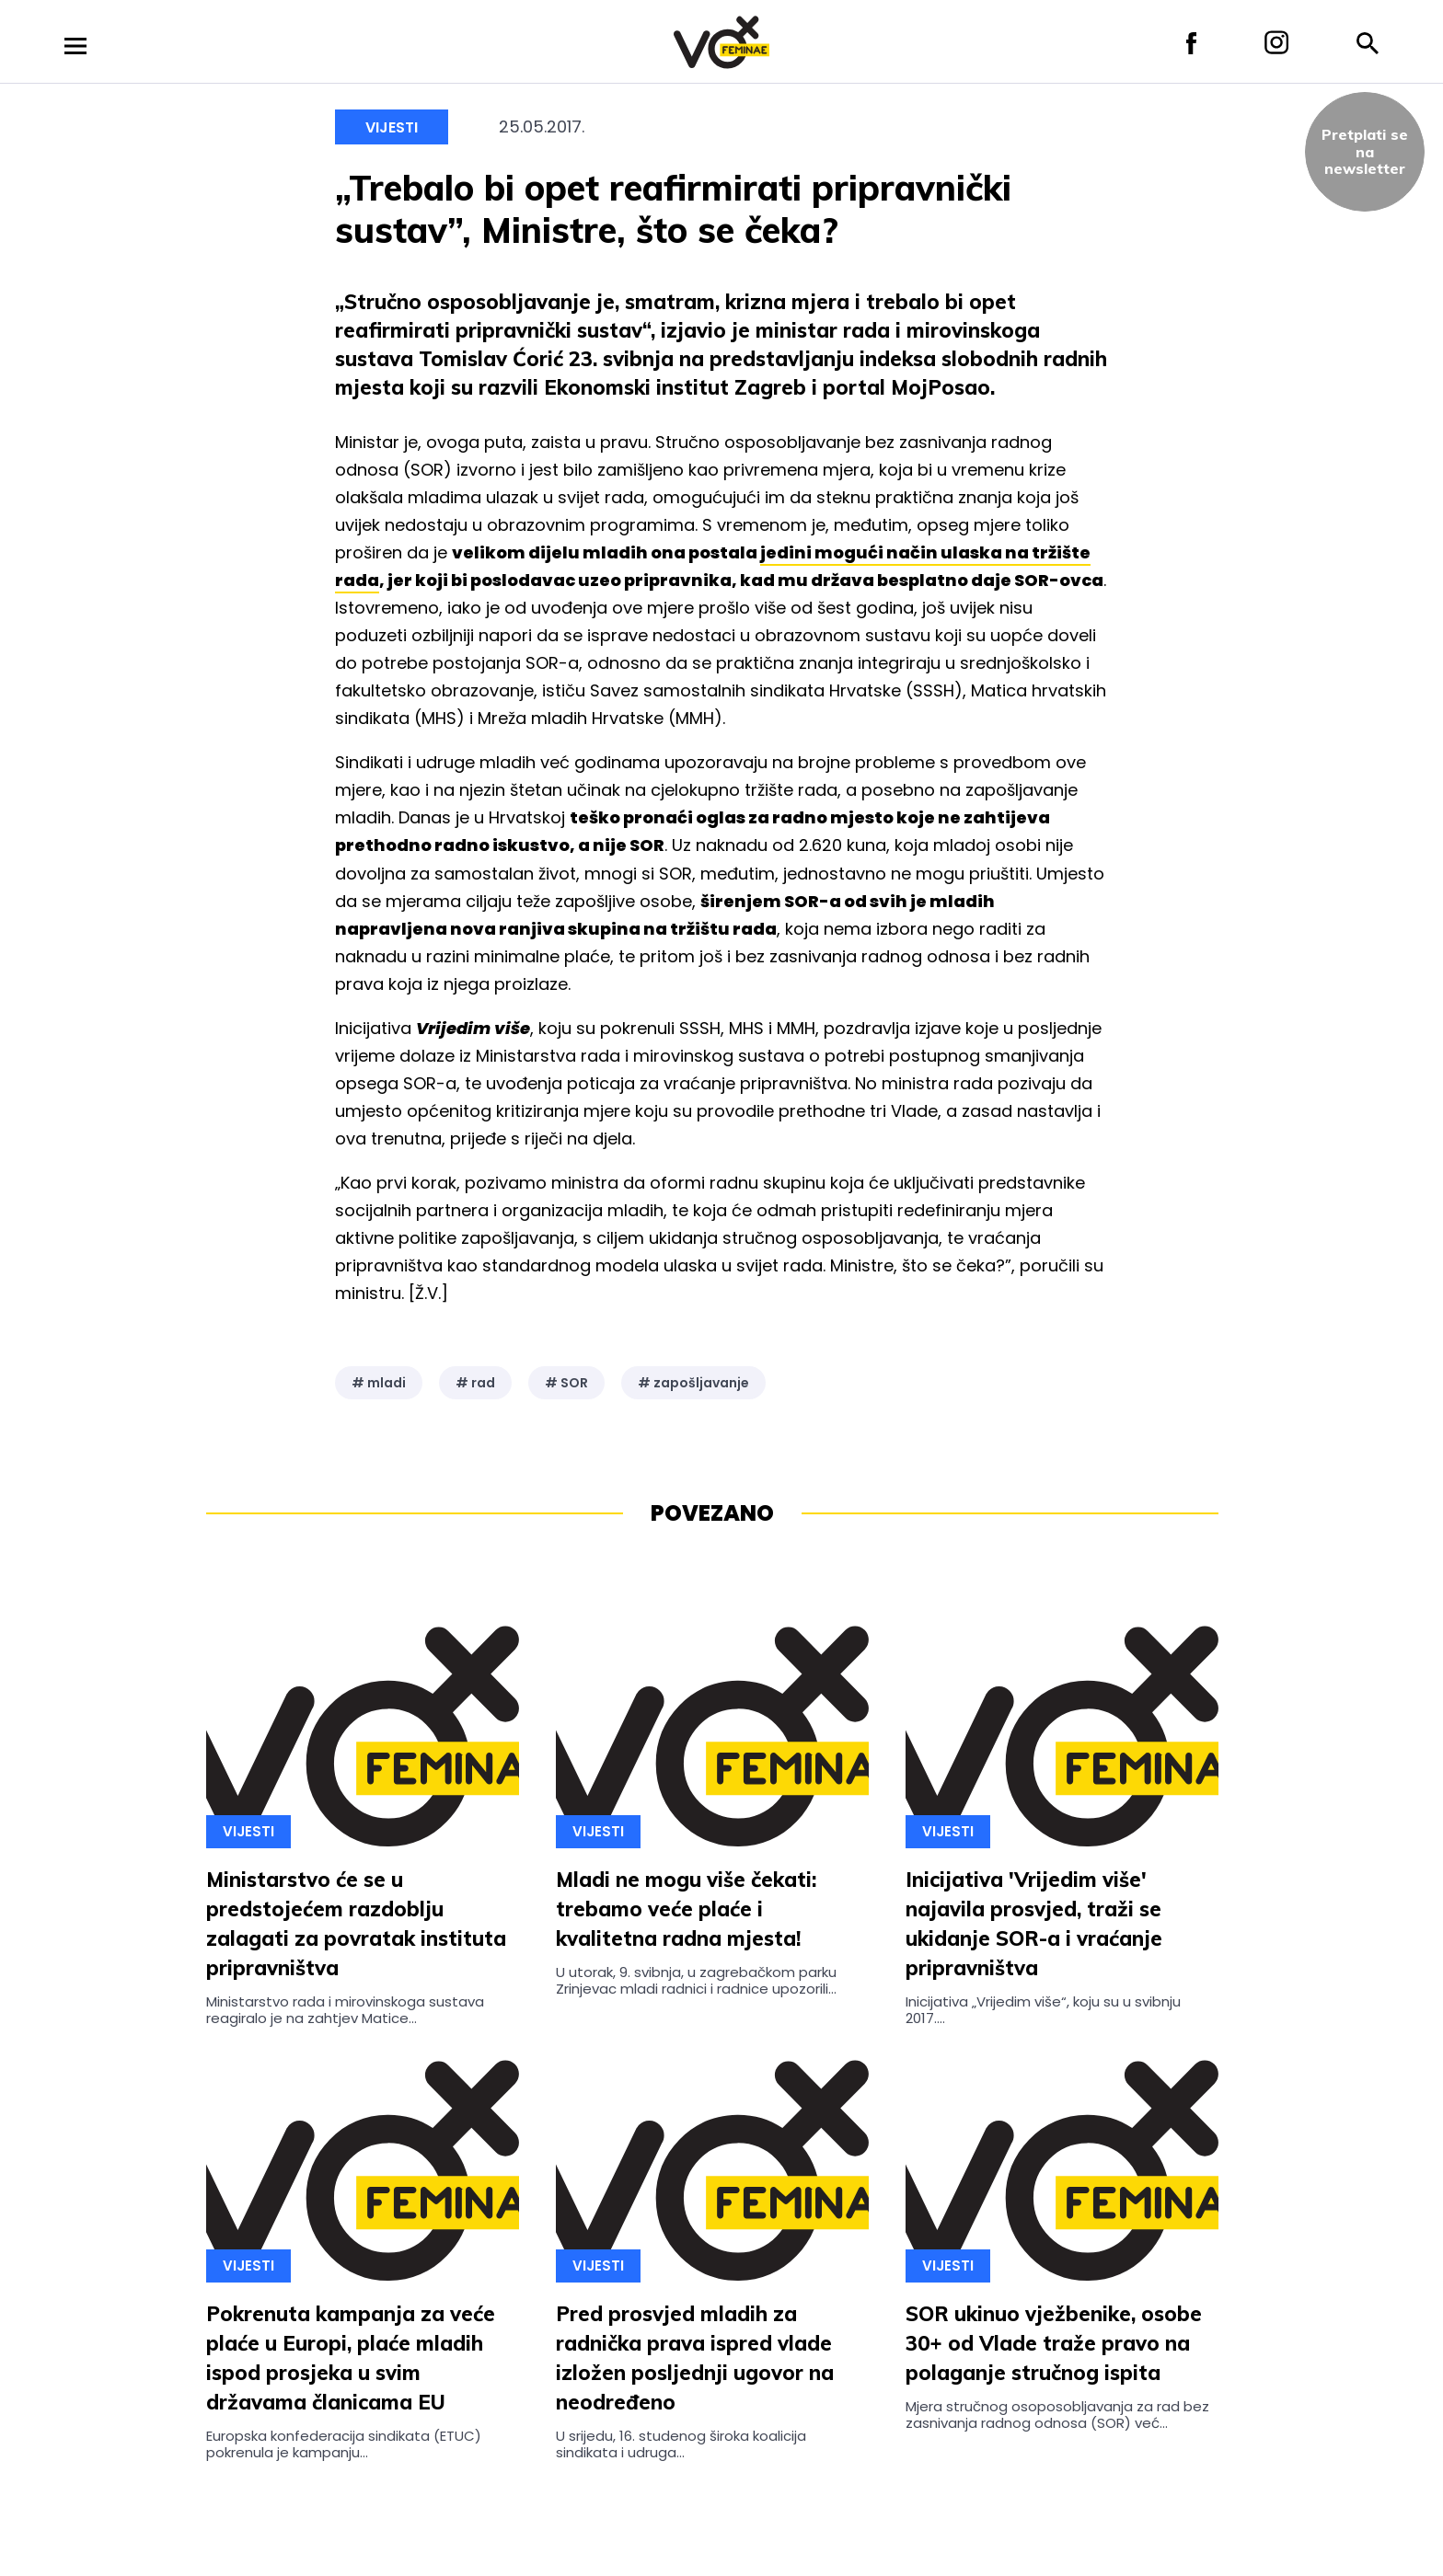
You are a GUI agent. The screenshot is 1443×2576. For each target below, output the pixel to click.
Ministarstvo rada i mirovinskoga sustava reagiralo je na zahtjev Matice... (345, 2010)
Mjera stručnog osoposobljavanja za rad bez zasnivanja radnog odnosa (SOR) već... (1057, 2414)
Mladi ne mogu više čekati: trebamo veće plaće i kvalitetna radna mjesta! (686, 1909)
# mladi (379, 1383)
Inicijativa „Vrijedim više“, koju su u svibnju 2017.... (1043, 2010)
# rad (475, 1383)
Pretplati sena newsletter (1365, 151)
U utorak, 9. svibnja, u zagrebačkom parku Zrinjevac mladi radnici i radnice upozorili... (696, 1980)
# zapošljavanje (693, 1383)
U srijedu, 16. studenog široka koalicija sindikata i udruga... (681, 2444)
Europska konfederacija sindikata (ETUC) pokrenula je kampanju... (343, 2444)
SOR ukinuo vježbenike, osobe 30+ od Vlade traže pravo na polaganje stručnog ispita (1054, 2343)
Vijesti (391, 127)
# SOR (566, 1383)
